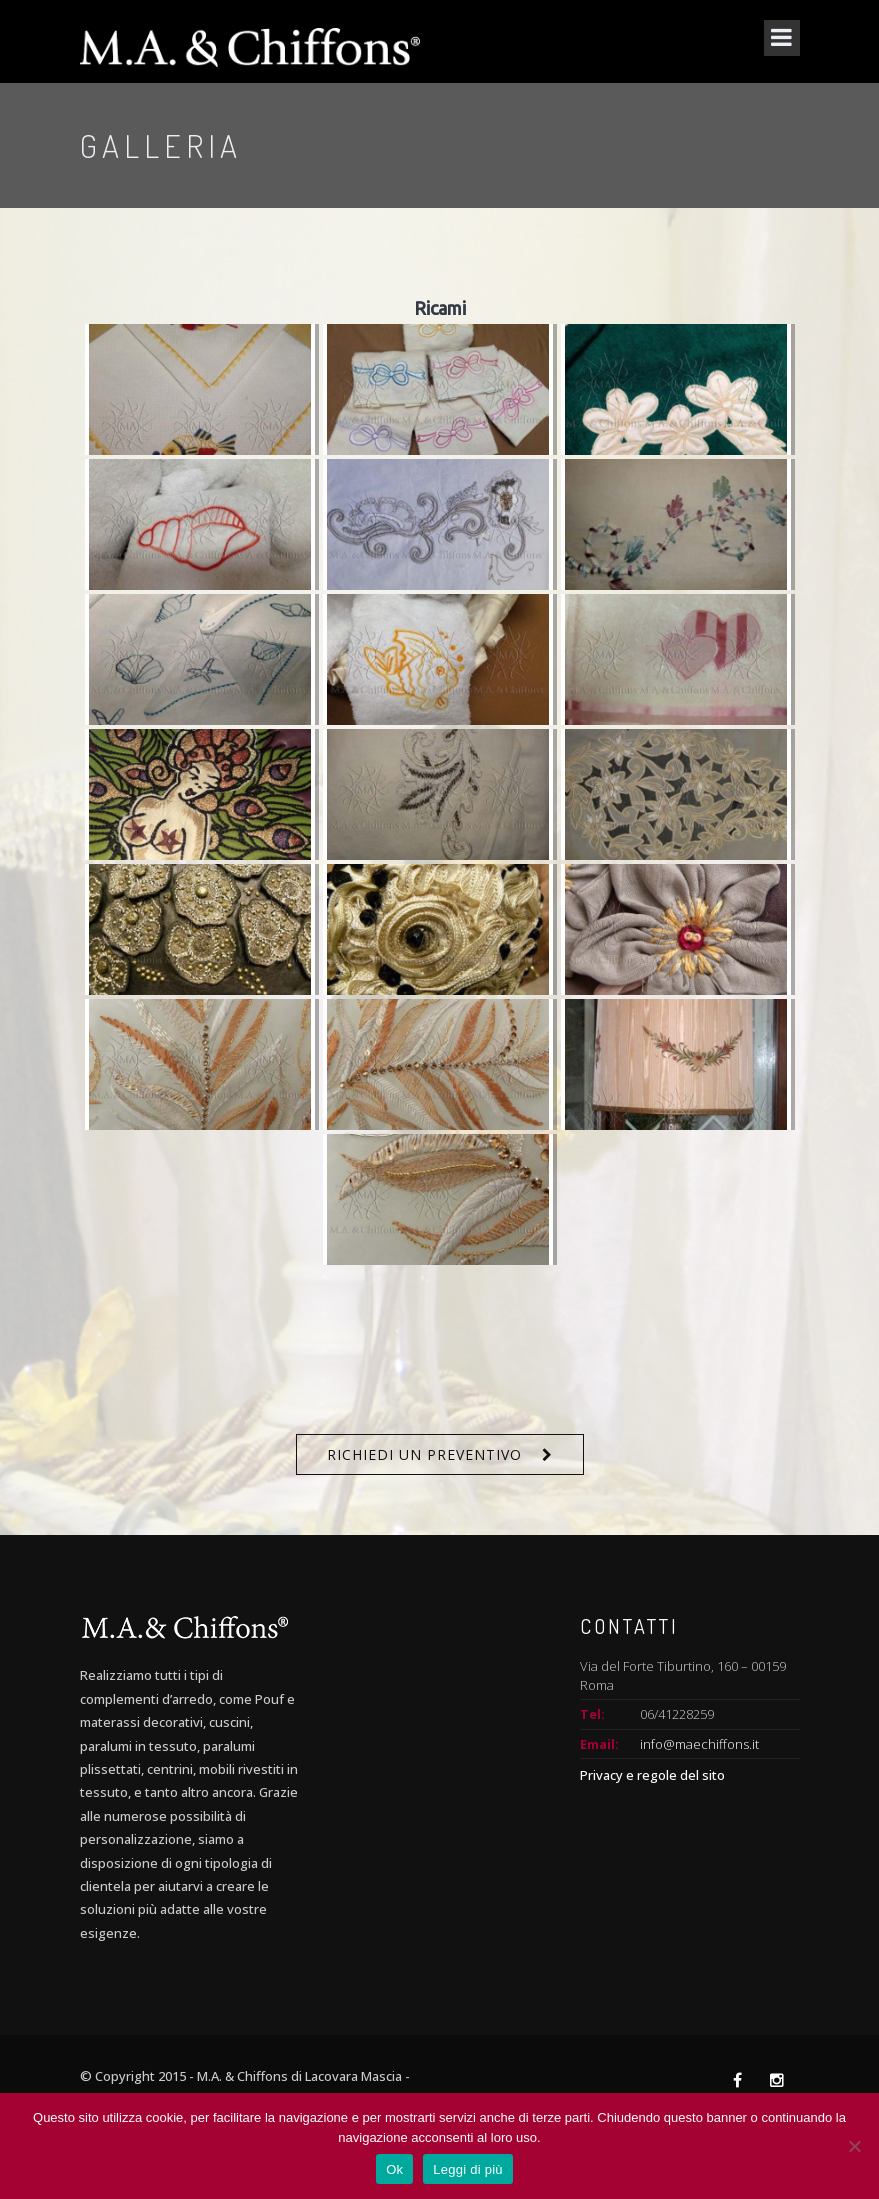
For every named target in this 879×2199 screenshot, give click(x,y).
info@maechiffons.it (699, 1744)
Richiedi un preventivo (424, 1454)
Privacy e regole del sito (652, 1775)
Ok (394, 2169)
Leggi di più (468, 2169)
